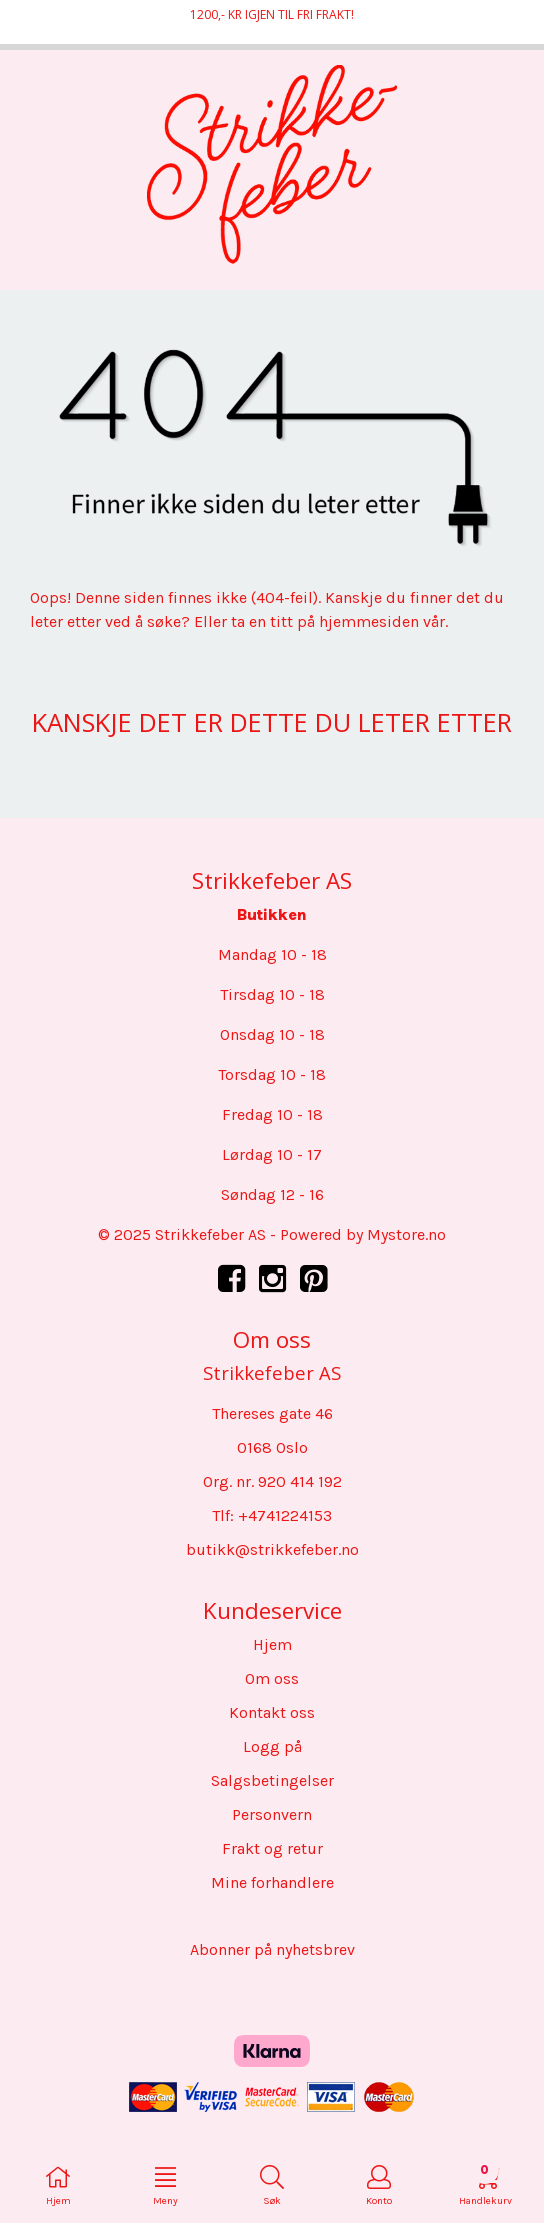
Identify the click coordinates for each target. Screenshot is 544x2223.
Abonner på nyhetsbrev (272, 1949)
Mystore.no (406, 1234)
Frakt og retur (272, 1848)
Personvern (272, 1814)
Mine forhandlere (272, 1882)
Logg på (272, 1746)
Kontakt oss (272, 1712)
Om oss (272, 1678)
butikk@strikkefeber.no (272, 1549)
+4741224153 (285, 1515)
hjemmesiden (369, 621)
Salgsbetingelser (272, 1780)
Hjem (272, 1644)
